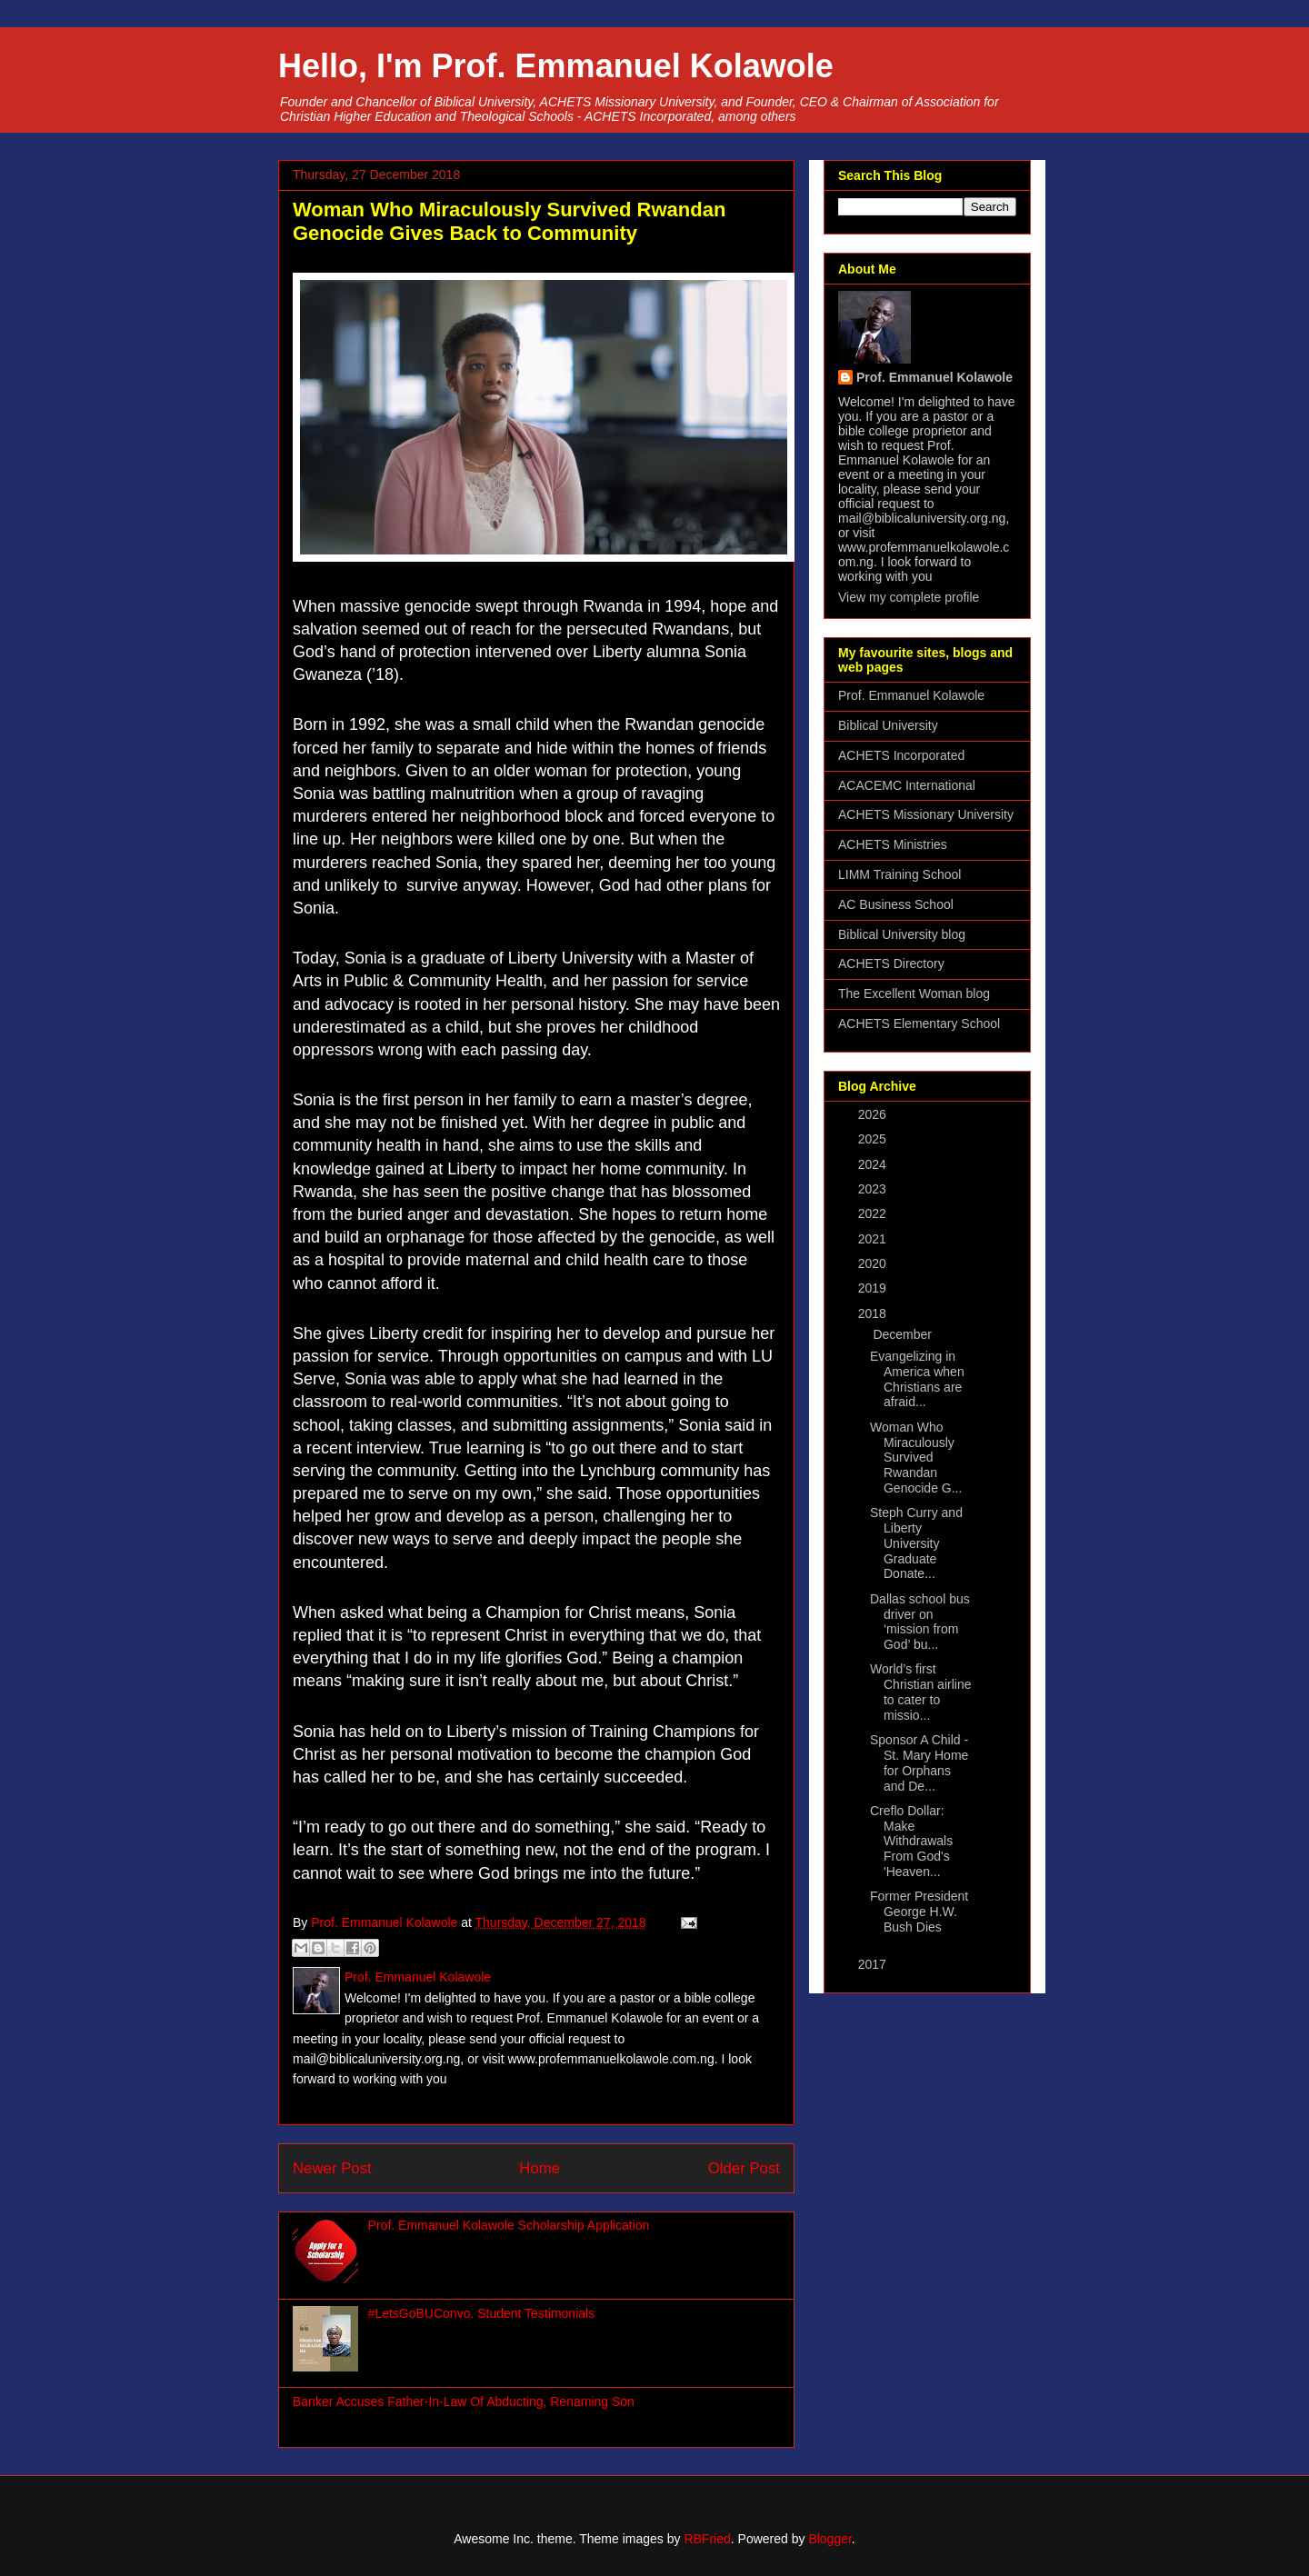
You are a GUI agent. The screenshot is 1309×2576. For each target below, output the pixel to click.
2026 (874, 1114)
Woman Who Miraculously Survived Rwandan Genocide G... (916, 1457)
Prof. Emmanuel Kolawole (934, 377)
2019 (874, 1288)
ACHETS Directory (891, 963)
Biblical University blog (901, 934)
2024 (874, 1164)
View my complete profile (908, 597)
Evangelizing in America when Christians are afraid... (917, 1379)
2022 (874, 1213)
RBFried (707, 2538)
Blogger (829, 2538)
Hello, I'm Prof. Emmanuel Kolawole (556, 66)
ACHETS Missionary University (926, 814)
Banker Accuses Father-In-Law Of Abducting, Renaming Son (464, 2401)
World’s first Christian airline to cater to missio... (920, 1692)
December (903, 1334)
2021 (874, 1239)
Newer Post (332, 2168)
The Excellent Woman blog (914, 993)
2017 (874, 1964)
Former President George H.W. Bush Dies (919, 1911)
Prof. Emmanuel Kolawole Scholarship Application (509, 2225)
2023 (874, 1189)
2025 (874, 1139)
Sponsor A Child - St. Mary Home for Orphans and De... (919, 1762)
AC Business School (896, 904)
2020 (874, 1263)
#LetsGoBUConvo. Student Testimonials (481, 2313)
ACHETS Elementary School (919, 1023)
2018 (874, 1313)
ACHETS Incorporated (901, 755)
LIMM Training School (899, 874)
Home (539, 2168)
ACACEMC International (906, 785)
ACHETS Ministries (892, 844)
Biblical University (888, 725)
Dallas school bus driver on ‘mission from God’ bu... (920, 1622)
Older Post (744, 2168)
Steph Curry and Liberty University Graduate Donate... (916, 1543)
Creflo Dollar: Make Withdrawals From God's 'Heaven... (911, 1841)
